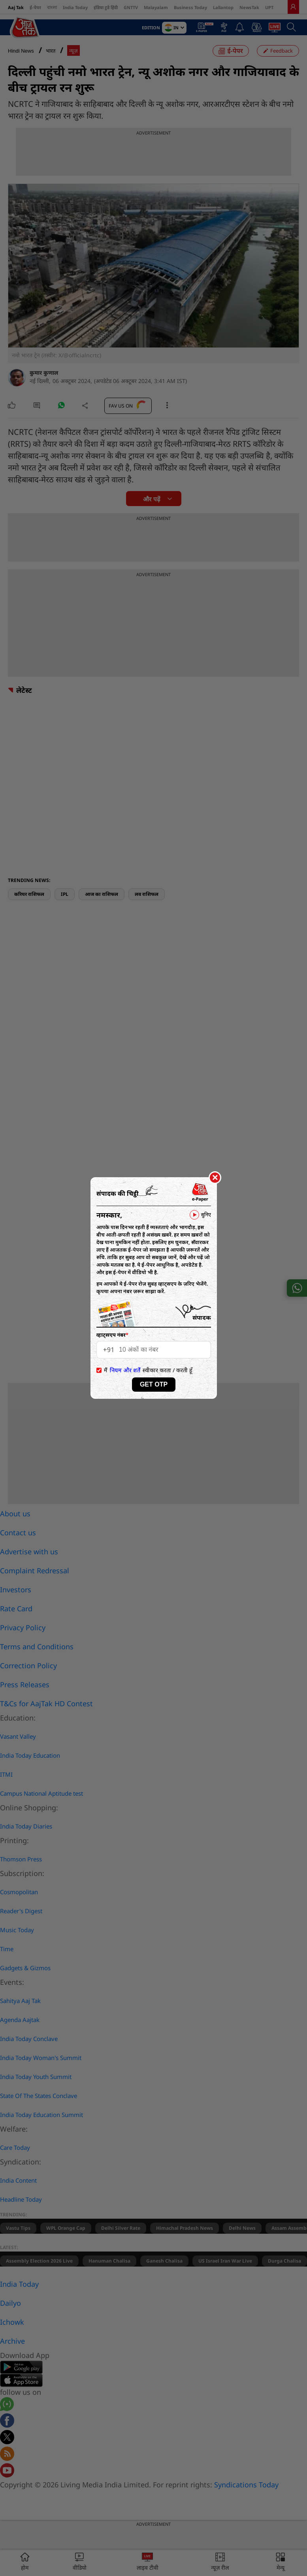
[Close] (215, 1178)
